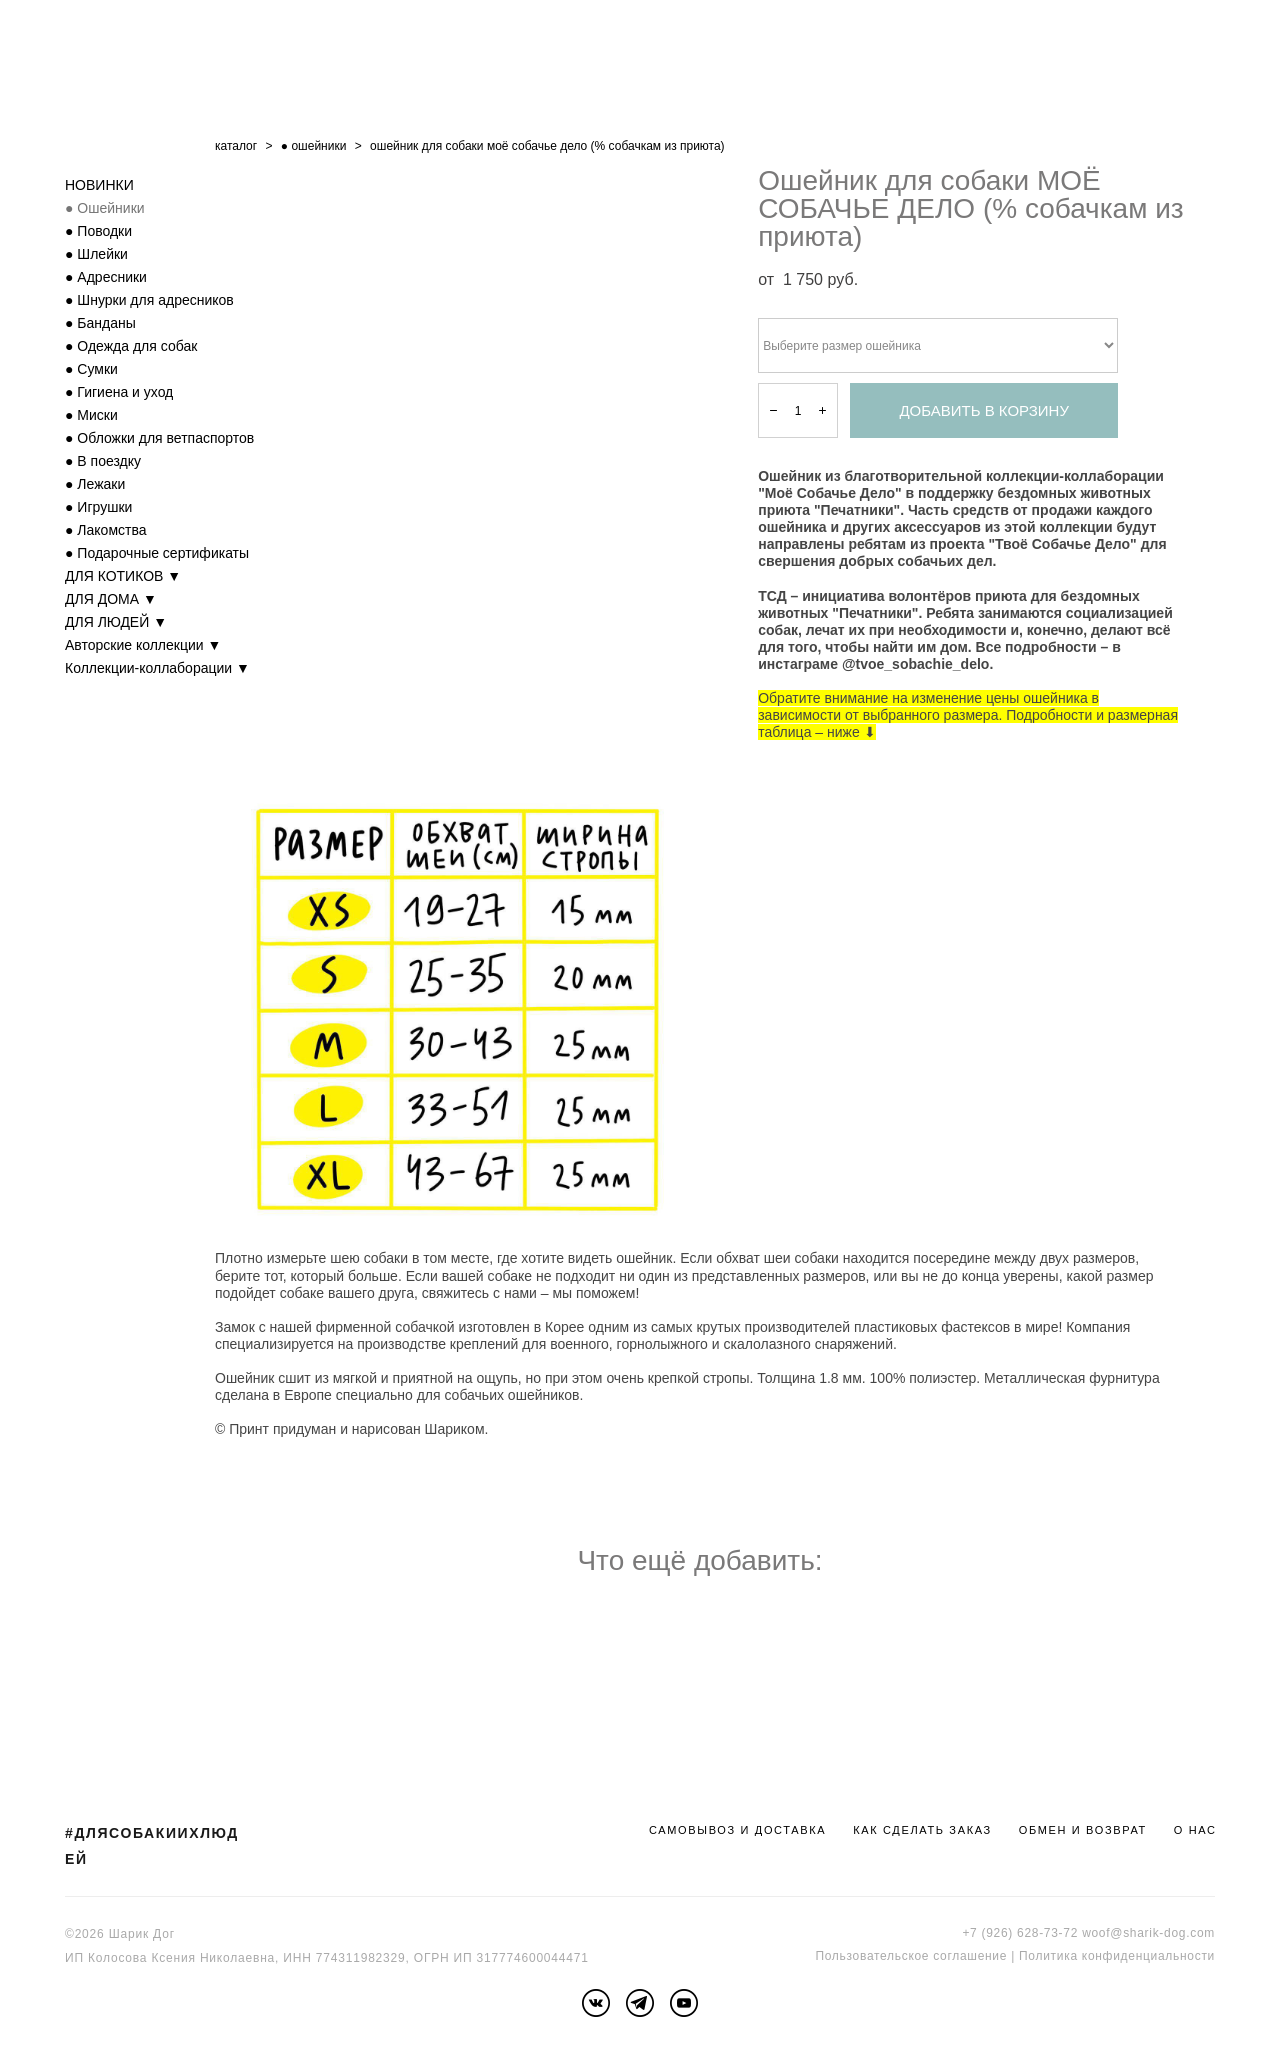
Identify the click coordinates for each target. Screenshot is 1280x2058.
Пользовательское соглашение (911, 1956)
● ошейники (314, 146)
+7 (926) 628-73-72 (1020, 1933)
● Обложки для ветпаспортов (159, 438)
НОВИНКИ (99, 185)
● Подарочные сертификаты (157, 553)
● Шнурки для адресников (149, 300)
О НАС (1195, 1830)
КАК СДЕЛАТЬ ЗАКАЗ (922, 1830)
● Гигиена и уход (119, 392)
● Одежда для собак (131, 346)
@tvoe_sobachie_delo (915, 664)
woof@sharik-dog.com (1148, 1933)
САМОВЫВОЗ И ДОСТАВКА (737, 1830)
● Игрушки (98, 507)
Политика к (1053, 1956)
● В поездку (103, 461)
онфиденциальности (1151, 1956)
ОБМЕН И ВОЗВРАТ (1083, 1830)
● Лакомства (106, 530)
